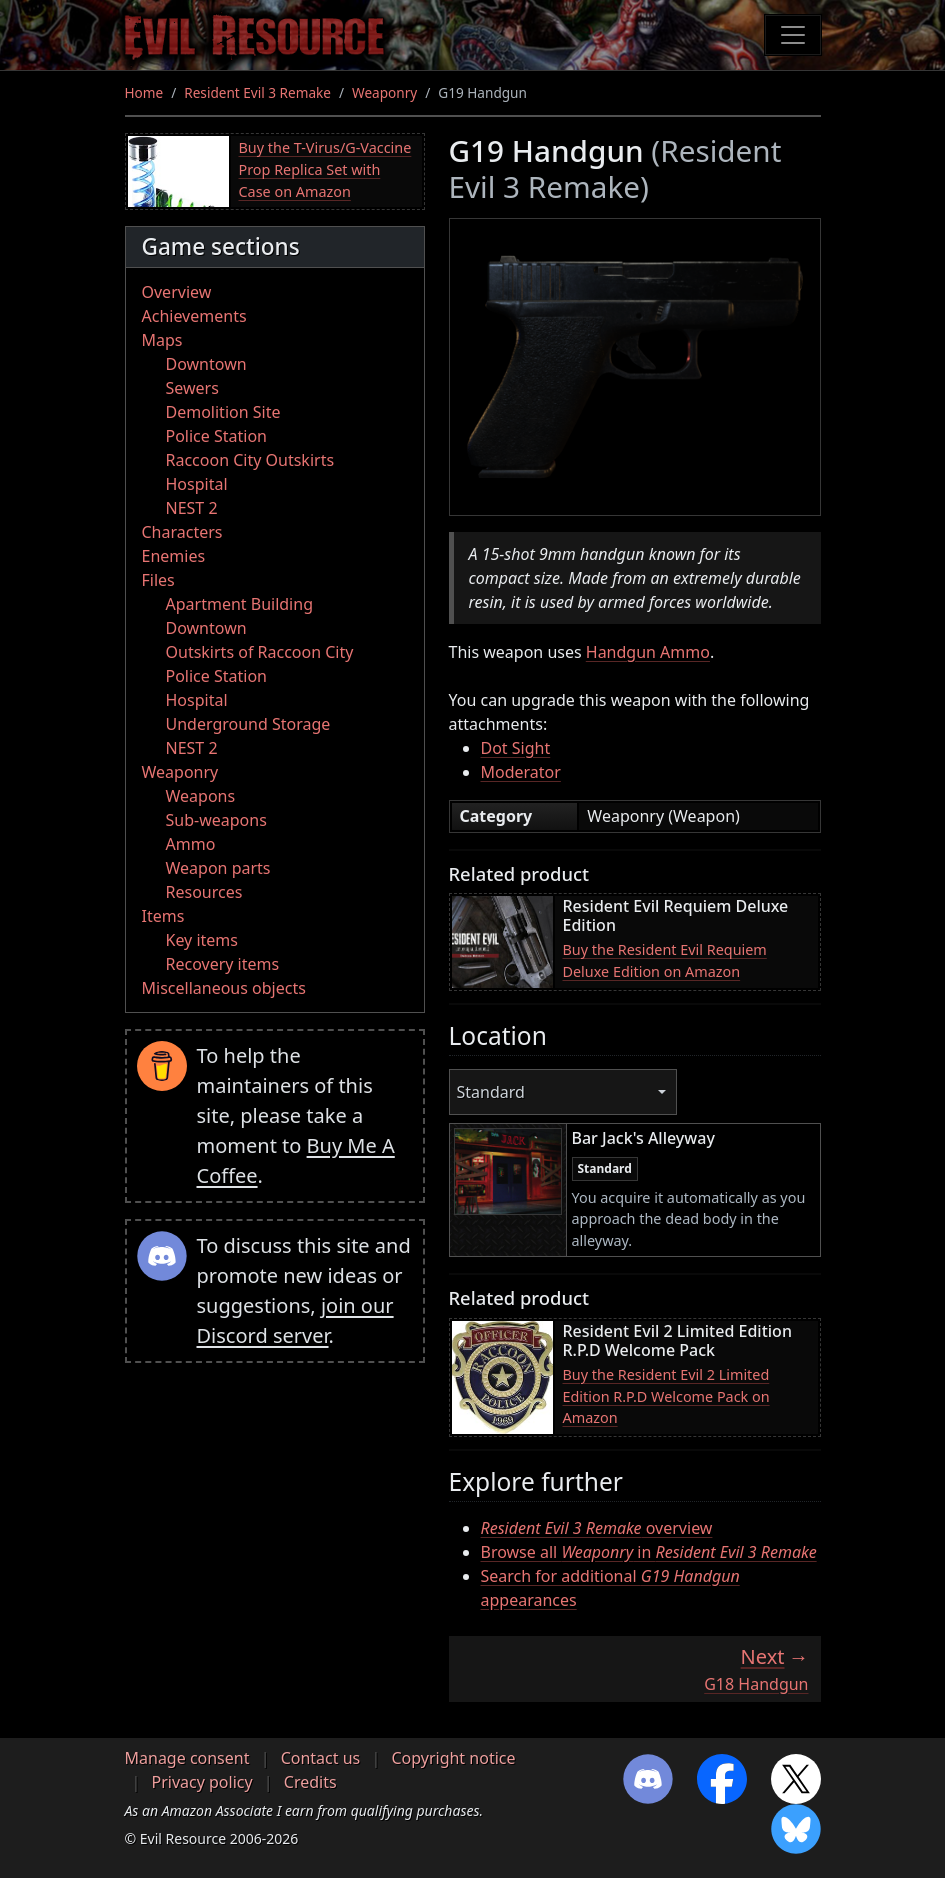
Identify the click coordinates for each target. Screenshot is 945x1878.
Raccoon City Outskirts (250, 460)
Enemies (174, 556)
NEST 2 (192, 508)
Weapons (201, 796)
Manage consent (187, 1758)
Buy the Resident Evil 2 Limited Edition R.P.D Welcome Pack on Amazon (666, 1396)
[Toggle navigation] (793, 35)
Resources (204, 892)
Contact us (321, 1758)
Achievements (194, 316)
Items (163, 916)
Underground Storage (248, 724)
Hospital (197, 484)
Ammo (191, 844)
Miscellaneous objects (224, 988)
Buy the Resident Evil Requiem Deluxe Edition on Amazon (665, 960)
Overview (177, 292)
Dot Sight (516, 748)
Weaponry (384, 92)
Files (158, 580)
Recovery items (223, 964)
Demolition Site (223, 412)
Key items (202, 940)
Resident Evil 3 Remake (257, 92)
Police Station (217, 436)
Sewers (192, 388)
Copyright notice (453, 1758)
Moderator (521, 772)
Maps (162, 340)
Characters (182, 532)
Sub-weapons (216, 820)
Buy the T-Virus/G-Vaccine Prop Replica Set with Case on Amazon (325, 169)
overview (597, 1528)
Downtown (206, 364)
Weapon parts (218, 868)
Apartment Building (239, 604)
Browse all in (649, 1552)
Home (144, 92)
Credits (310, 1782)
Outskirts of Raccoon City (260, 652)
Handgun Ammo (648, 652)
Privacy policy (202, 1782)
